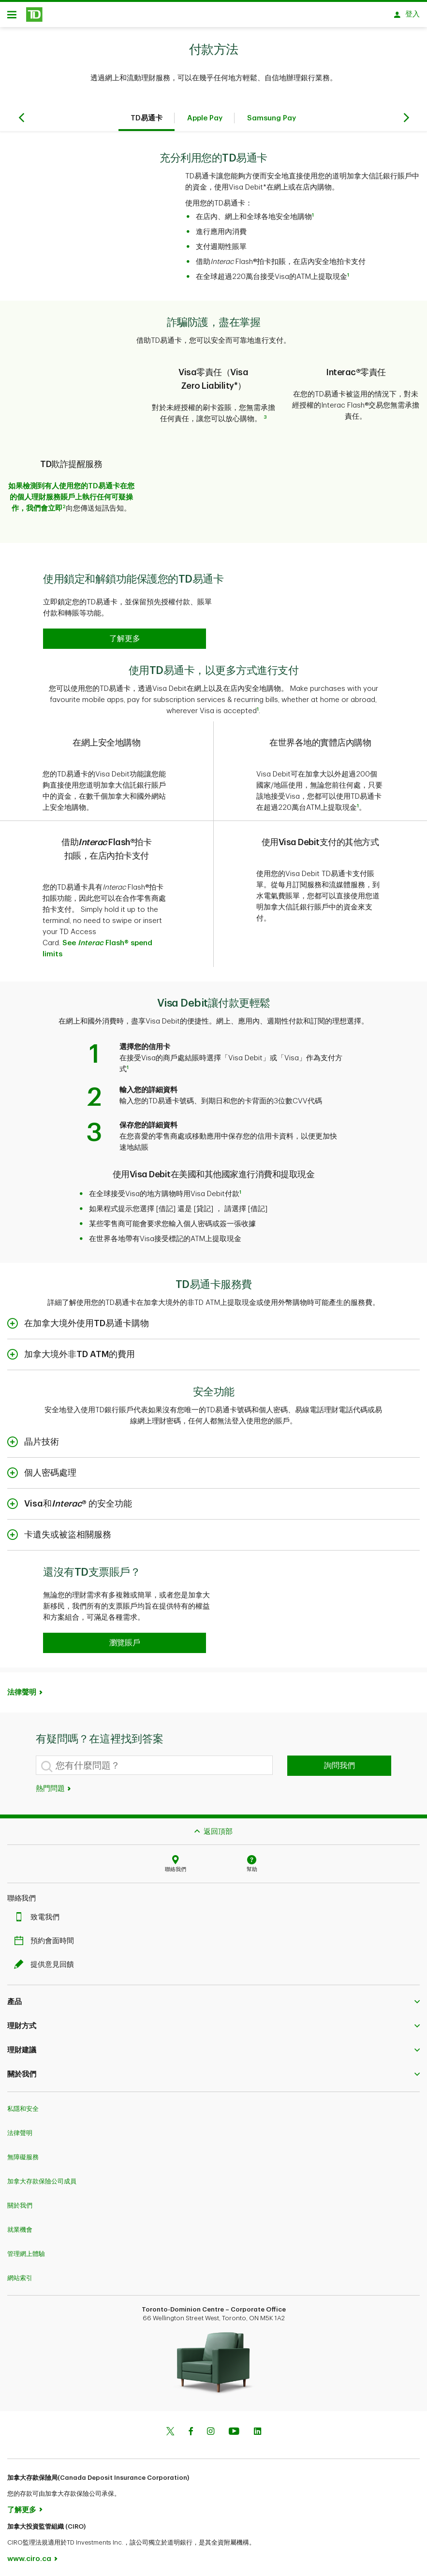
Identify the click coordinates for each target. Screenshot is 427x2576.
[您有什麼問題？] (154, 1762)
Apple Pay (204, 121)
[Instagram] (210, 2429)
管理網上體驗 (26, 2251)
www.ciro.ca (29, 2556)
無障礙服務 (23, 2154)
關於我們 (19, 2202)
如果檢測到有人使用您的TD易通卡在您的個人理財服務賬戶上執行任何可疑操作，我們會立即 (71, 494)
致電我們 (39, 1914)
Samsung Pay (271, 121)
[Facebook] (190, 2429)
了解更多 (21, 2507)
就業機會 (19, 2227)
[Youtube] (234, 2429)
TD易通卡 (146, 121)
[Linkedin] (257, 2429)
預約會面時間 (46, 1938)
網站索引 (19, 2275)
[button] (124, 636)
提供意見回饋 (46, 1961)
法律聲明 (21, 1689)
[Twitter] (170, 2429)
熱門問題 (54, 1785)
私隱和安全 (23, 2106)
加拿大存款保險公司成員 (41, 2178)
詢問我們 (339, 1763)
